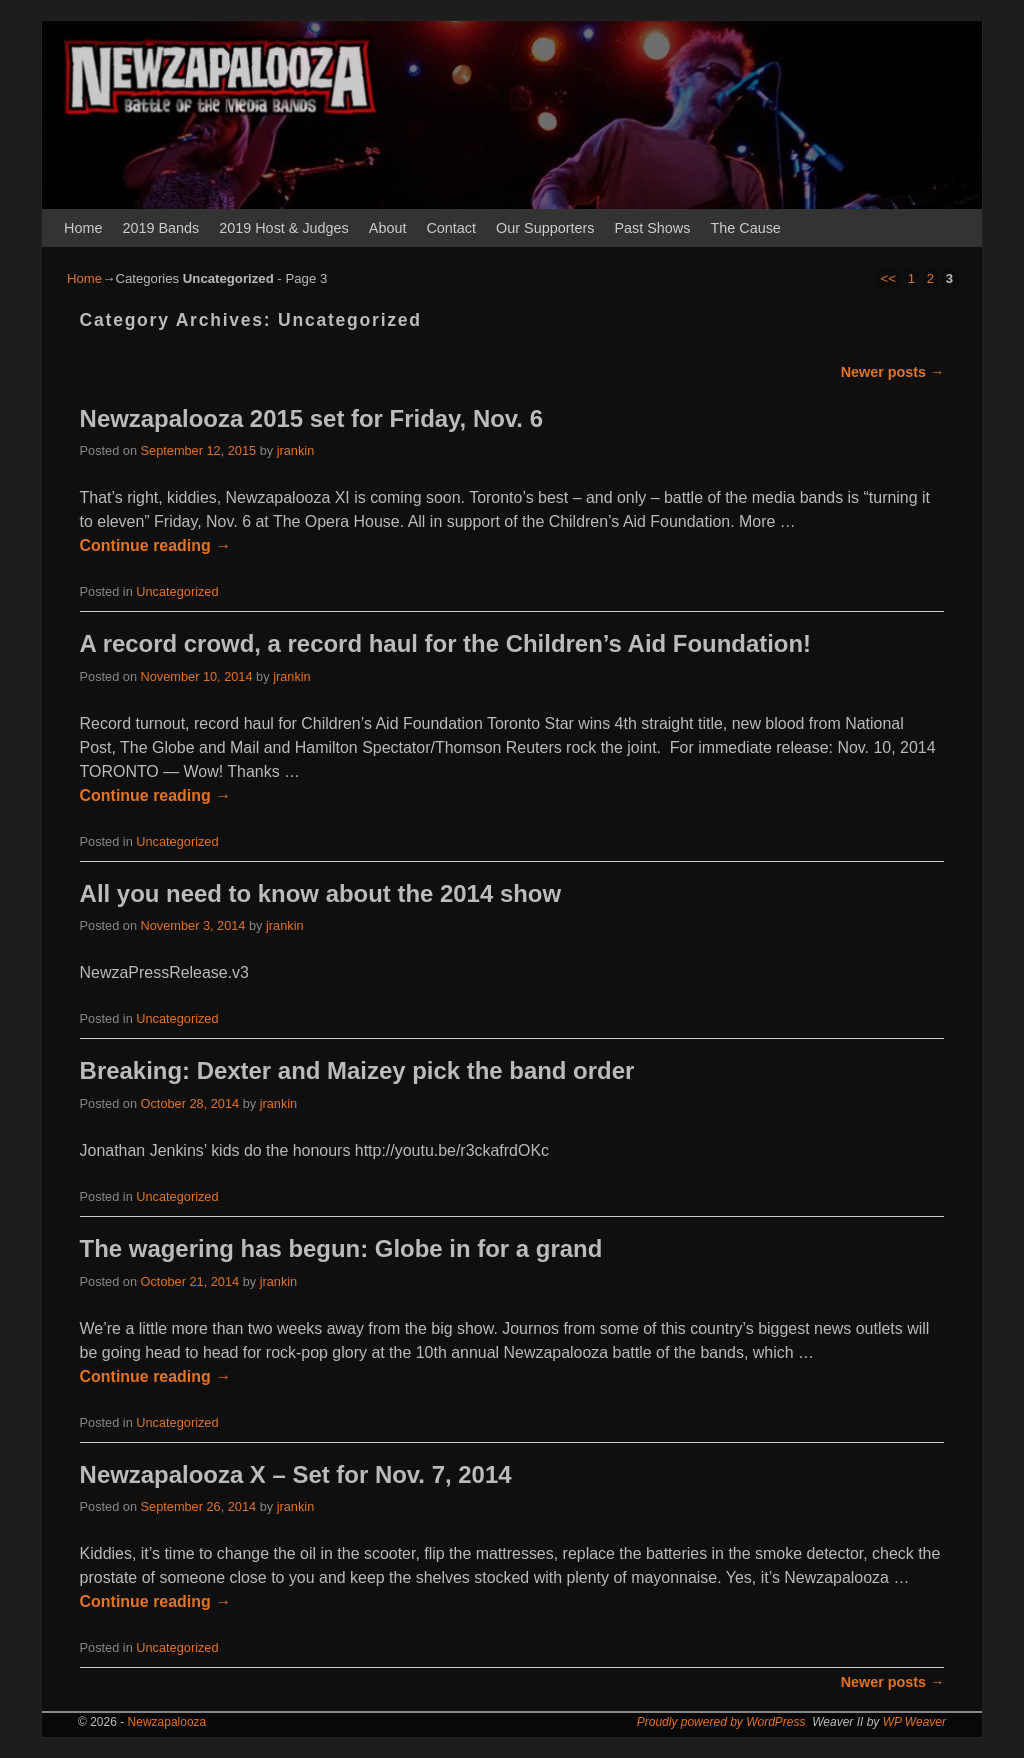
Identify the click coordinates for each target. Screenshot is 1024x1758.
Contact (451, 228)
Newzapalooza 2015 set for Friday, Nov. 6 (311, 418)
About (388, 228)
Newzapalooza (167, 1722)
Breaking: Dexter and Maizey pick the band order (357, 1070)
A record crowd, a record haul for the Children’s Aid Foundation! (445, 643)
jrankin (296, 450)
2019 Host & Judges (284, 228)
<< (888, 278)
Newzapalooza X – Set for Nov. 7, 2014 (296, 1474)
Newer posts (893, 372)
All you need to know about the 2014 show (320, 893)
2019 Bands (160, 228)
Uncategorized (177, 591)
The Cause (745, 228)
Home (83, 228)
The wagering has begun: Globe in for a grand (341, 1248)
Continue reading (156, 545)
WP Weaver (914, 1722)
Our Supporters (545, 228)
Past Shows (652, 228)
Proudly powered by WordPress (721, 1722)
